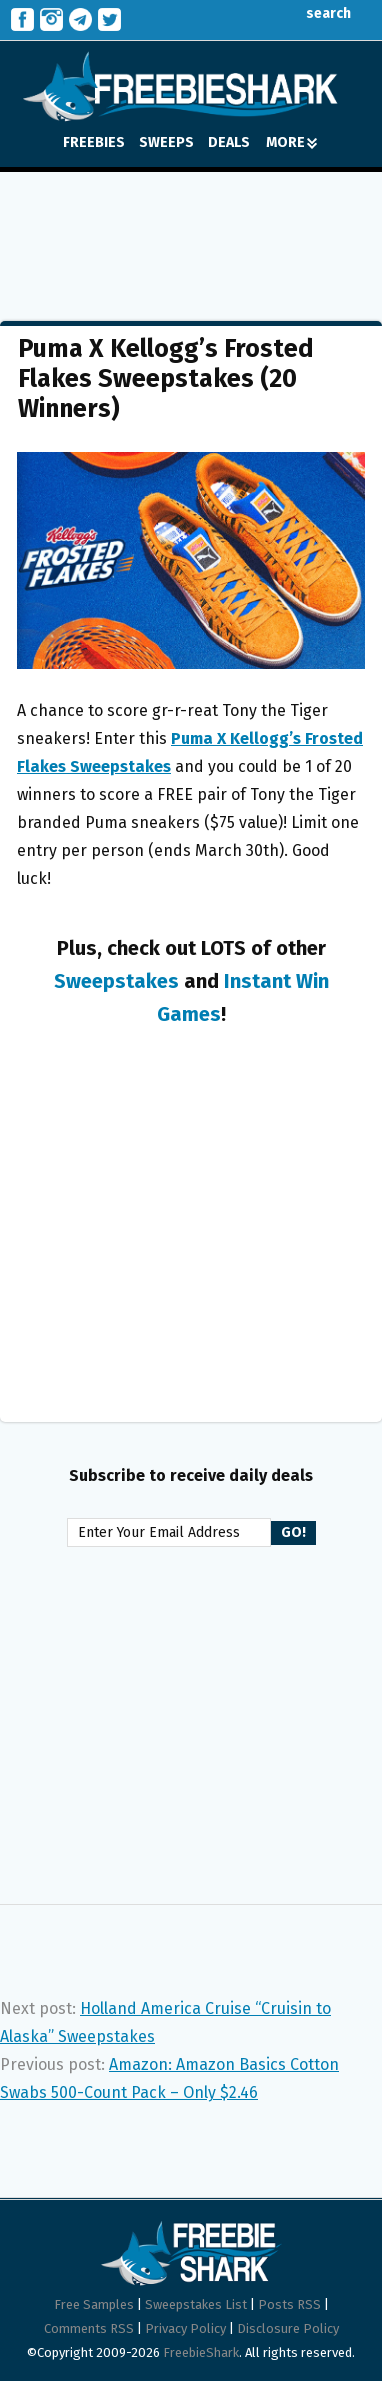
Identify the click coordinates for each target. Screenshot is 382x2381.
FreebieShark (201, 2352)
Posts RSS (289, 2304)
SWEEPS (166, 142)
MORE (291, 142)
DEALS (229, 142)
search (313, 13)
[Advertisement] (191, 232)
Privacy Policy (185, 2328)
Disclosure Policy (288, 2328)
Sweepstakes (116, 981)
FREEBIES (94, 142)
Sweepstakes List (196, 2304)
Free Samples (94, 2304)
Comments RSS (89, 2328)
